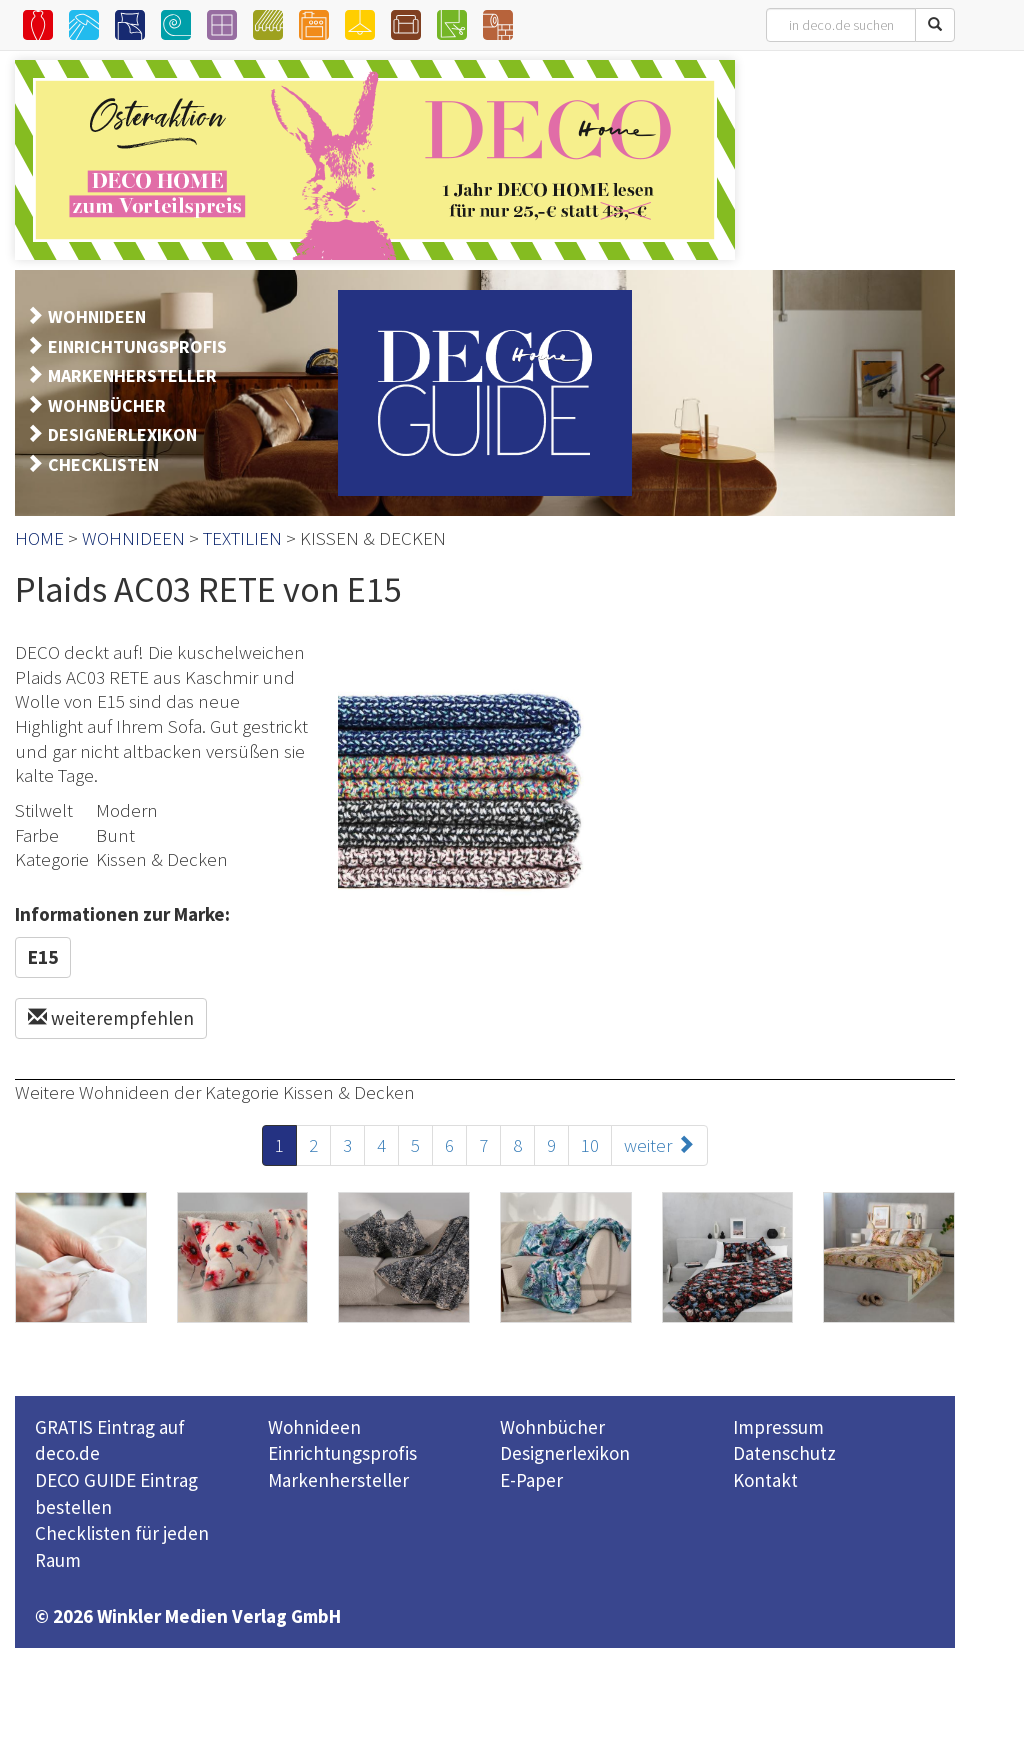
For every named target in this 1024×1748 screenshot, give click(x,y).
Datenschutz (784, 1453)
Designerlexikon (565, 1453)
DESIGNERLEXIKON (122, 434)
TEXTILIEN (242, 538)
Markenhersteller (338, 1480)
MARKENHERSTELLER (132, 375)
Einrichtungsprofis (342, 1453)
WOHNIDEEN (97, 316)
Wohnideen (314, 1427)
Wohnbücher (552, 1427)
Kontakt (765, 1480)
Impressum (778, 1427)
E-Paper (531, 1480)
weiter (659, 1145)
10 (590, 1145)
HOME (39, 538)
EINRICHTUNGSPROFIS (137, 346)
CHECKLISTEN (103, 464)
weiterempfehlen (111, 1018)
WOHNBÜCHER (107, 405)
